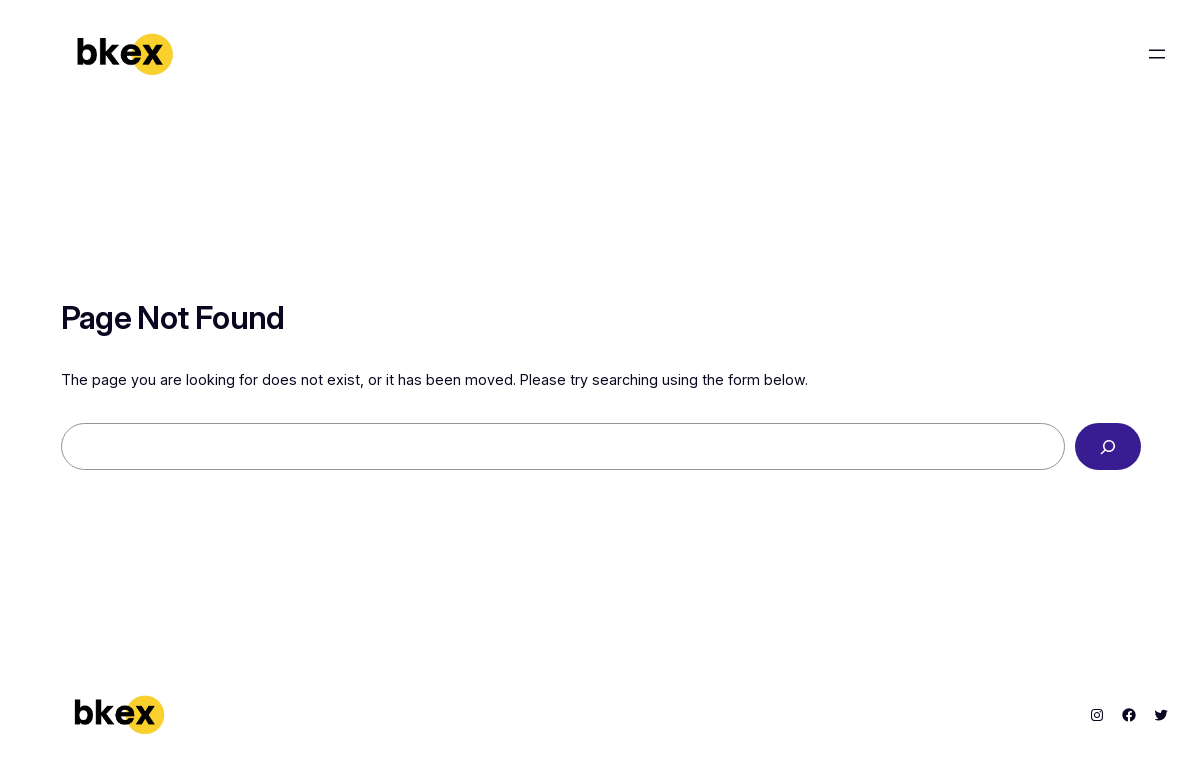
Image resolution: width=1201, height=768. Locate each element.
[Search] (1108, 446)
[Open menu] (1157, 54)
